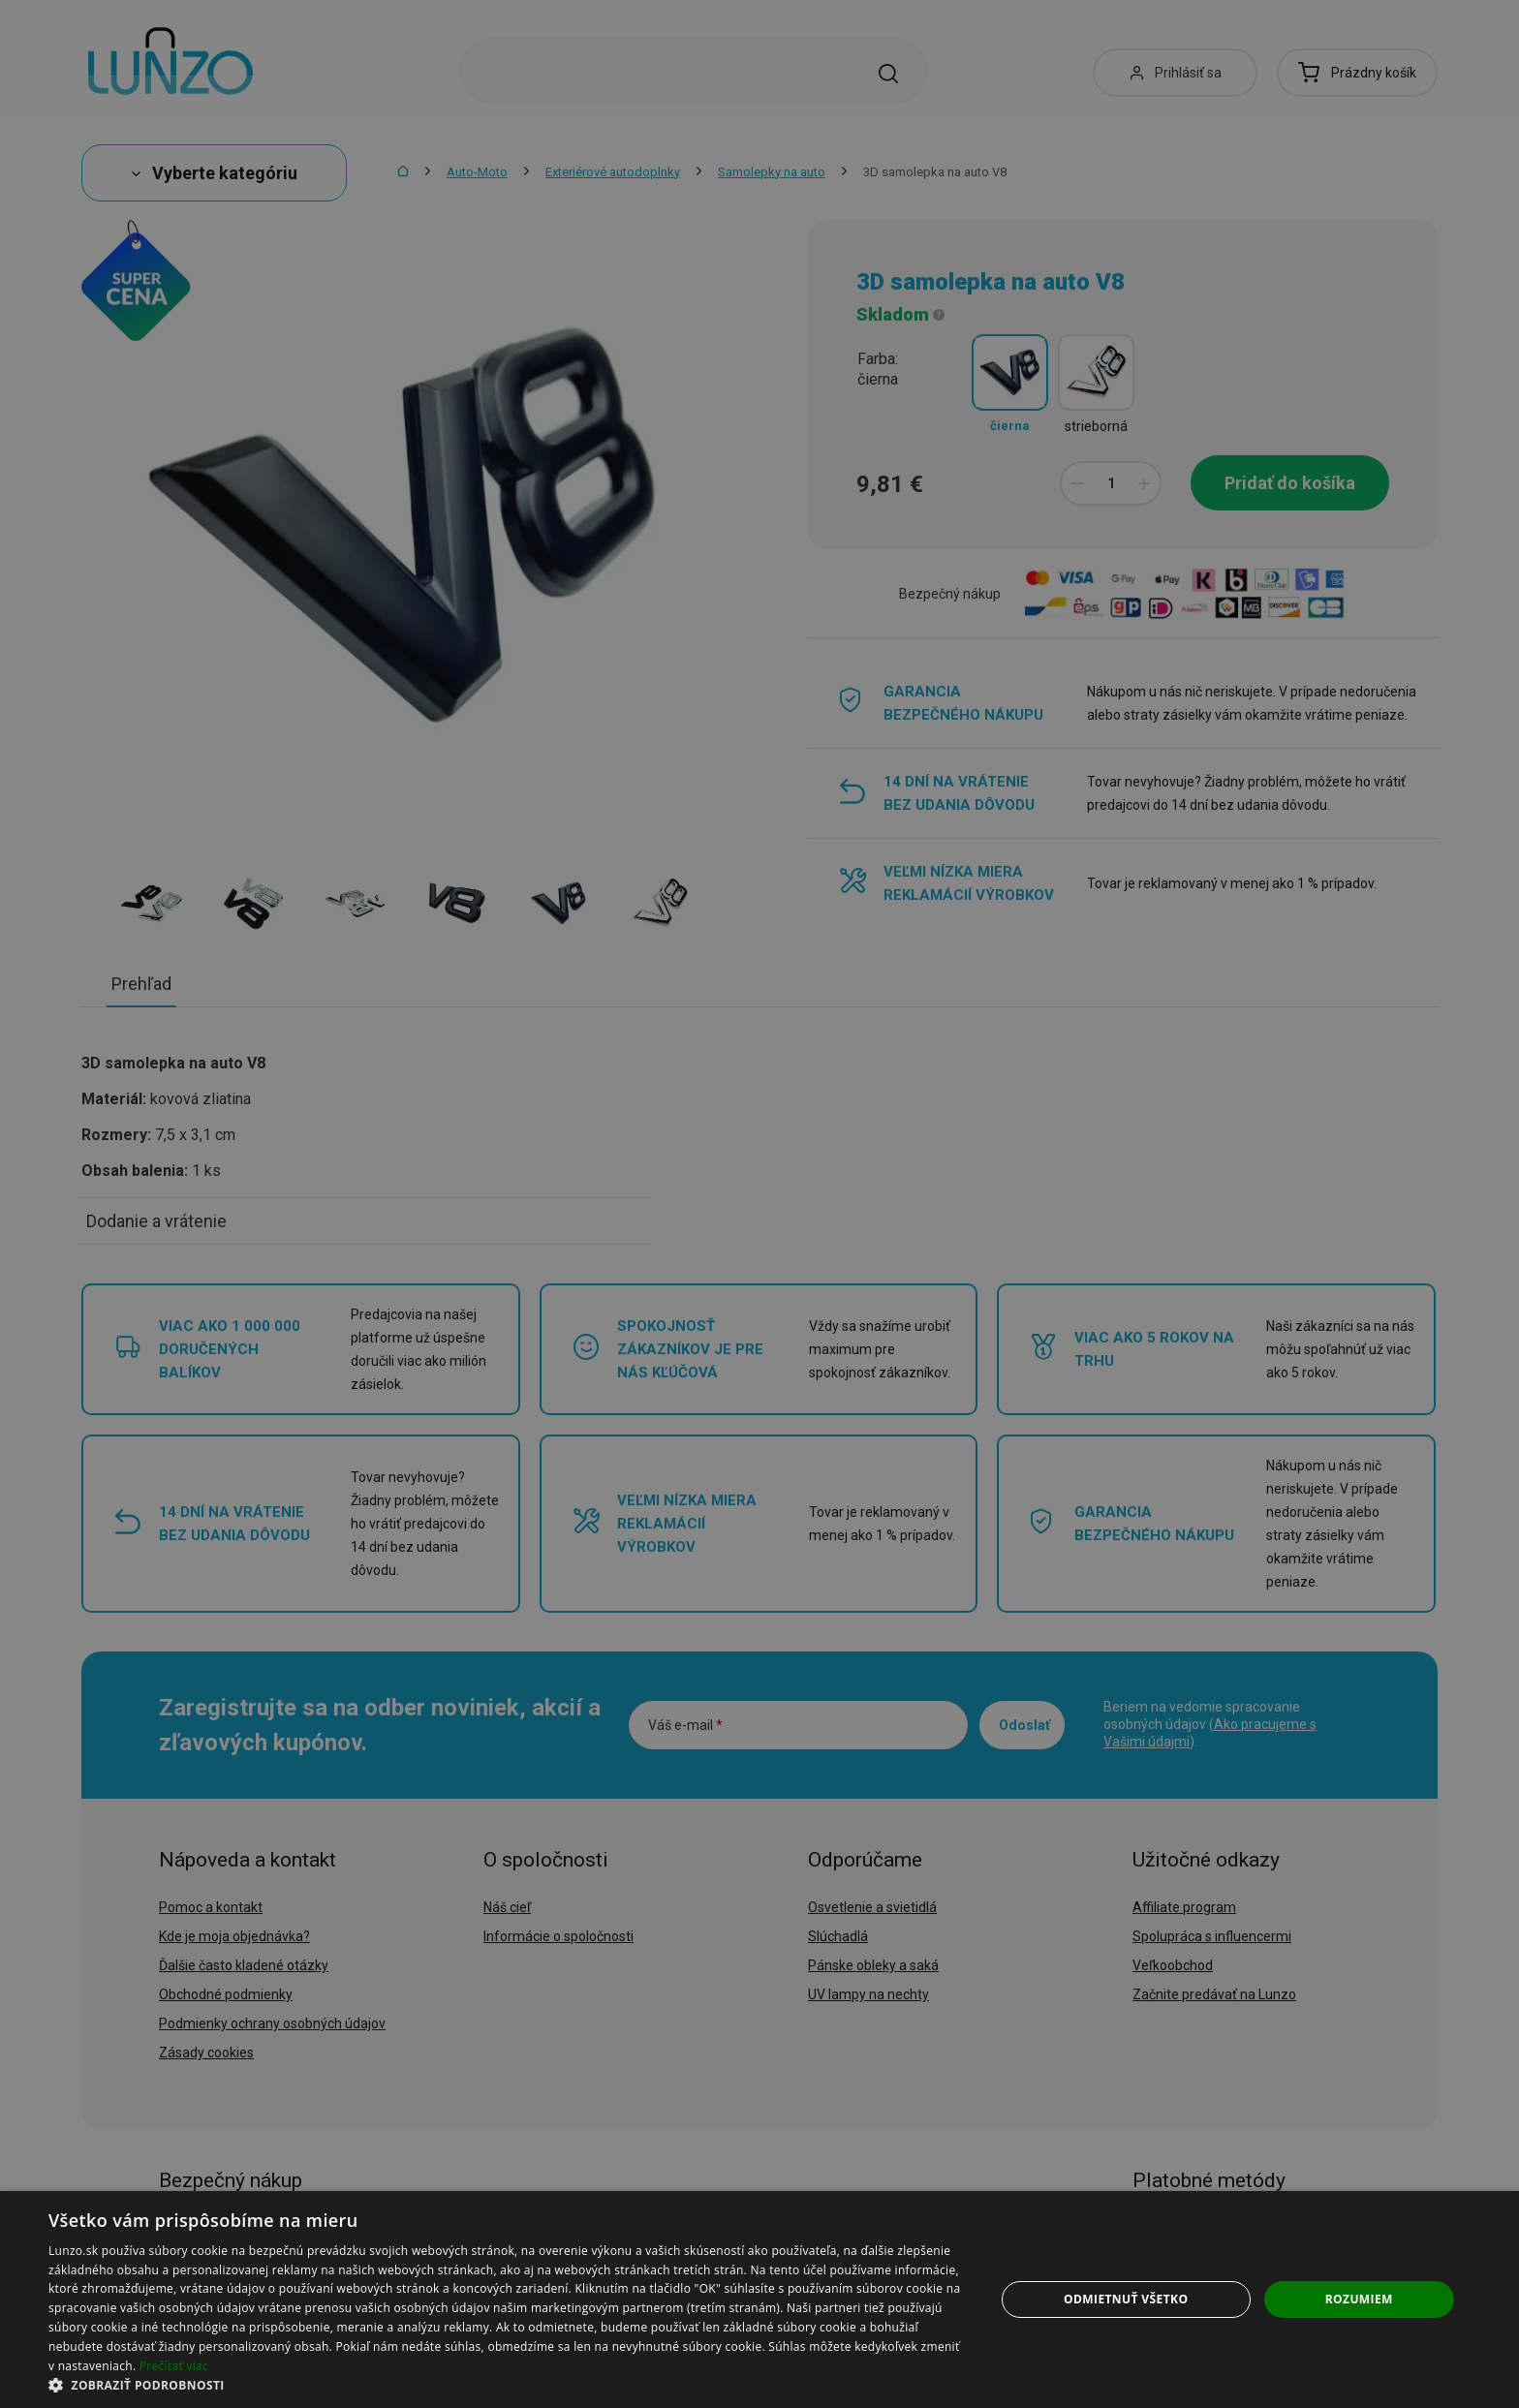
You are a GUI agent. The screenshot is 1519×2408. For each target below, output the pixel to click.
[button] (507, 2384)
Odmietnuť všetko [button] (1126, 2299)
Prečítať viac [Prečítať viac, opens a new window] (174, 2366)
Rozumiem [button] (1359, 2299)
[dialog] (759, 2299)
